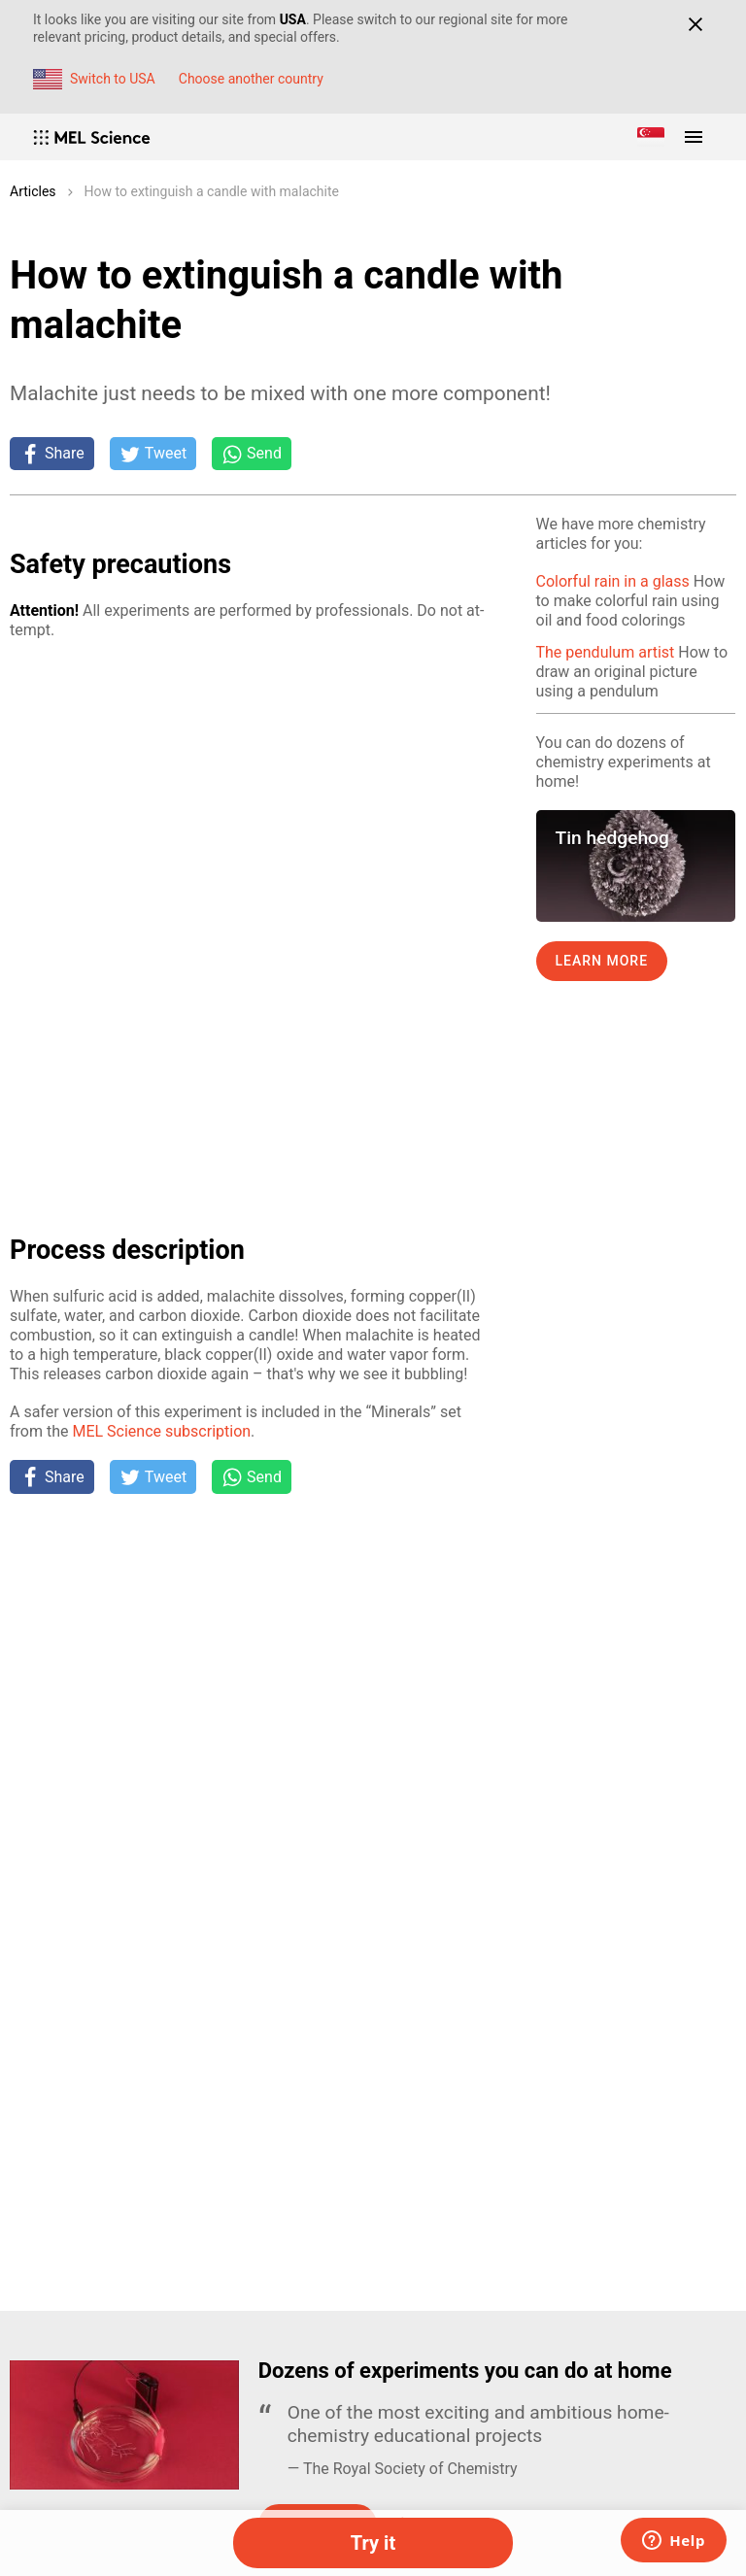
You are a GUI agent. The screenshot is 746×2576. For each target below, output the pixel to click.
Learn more (602, 960)
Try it (373, 2543)
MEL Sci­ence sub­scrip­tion (161, 1431)
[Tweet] (153, 453)
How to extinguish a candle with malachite (212, 191)
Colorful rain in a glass (613, 581)
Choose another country (251, 78)
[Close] (695, 24)
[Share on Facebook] (52, 453)
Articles (33, 191)
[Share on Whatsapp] (251, 453)
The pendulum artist (605, 652)
